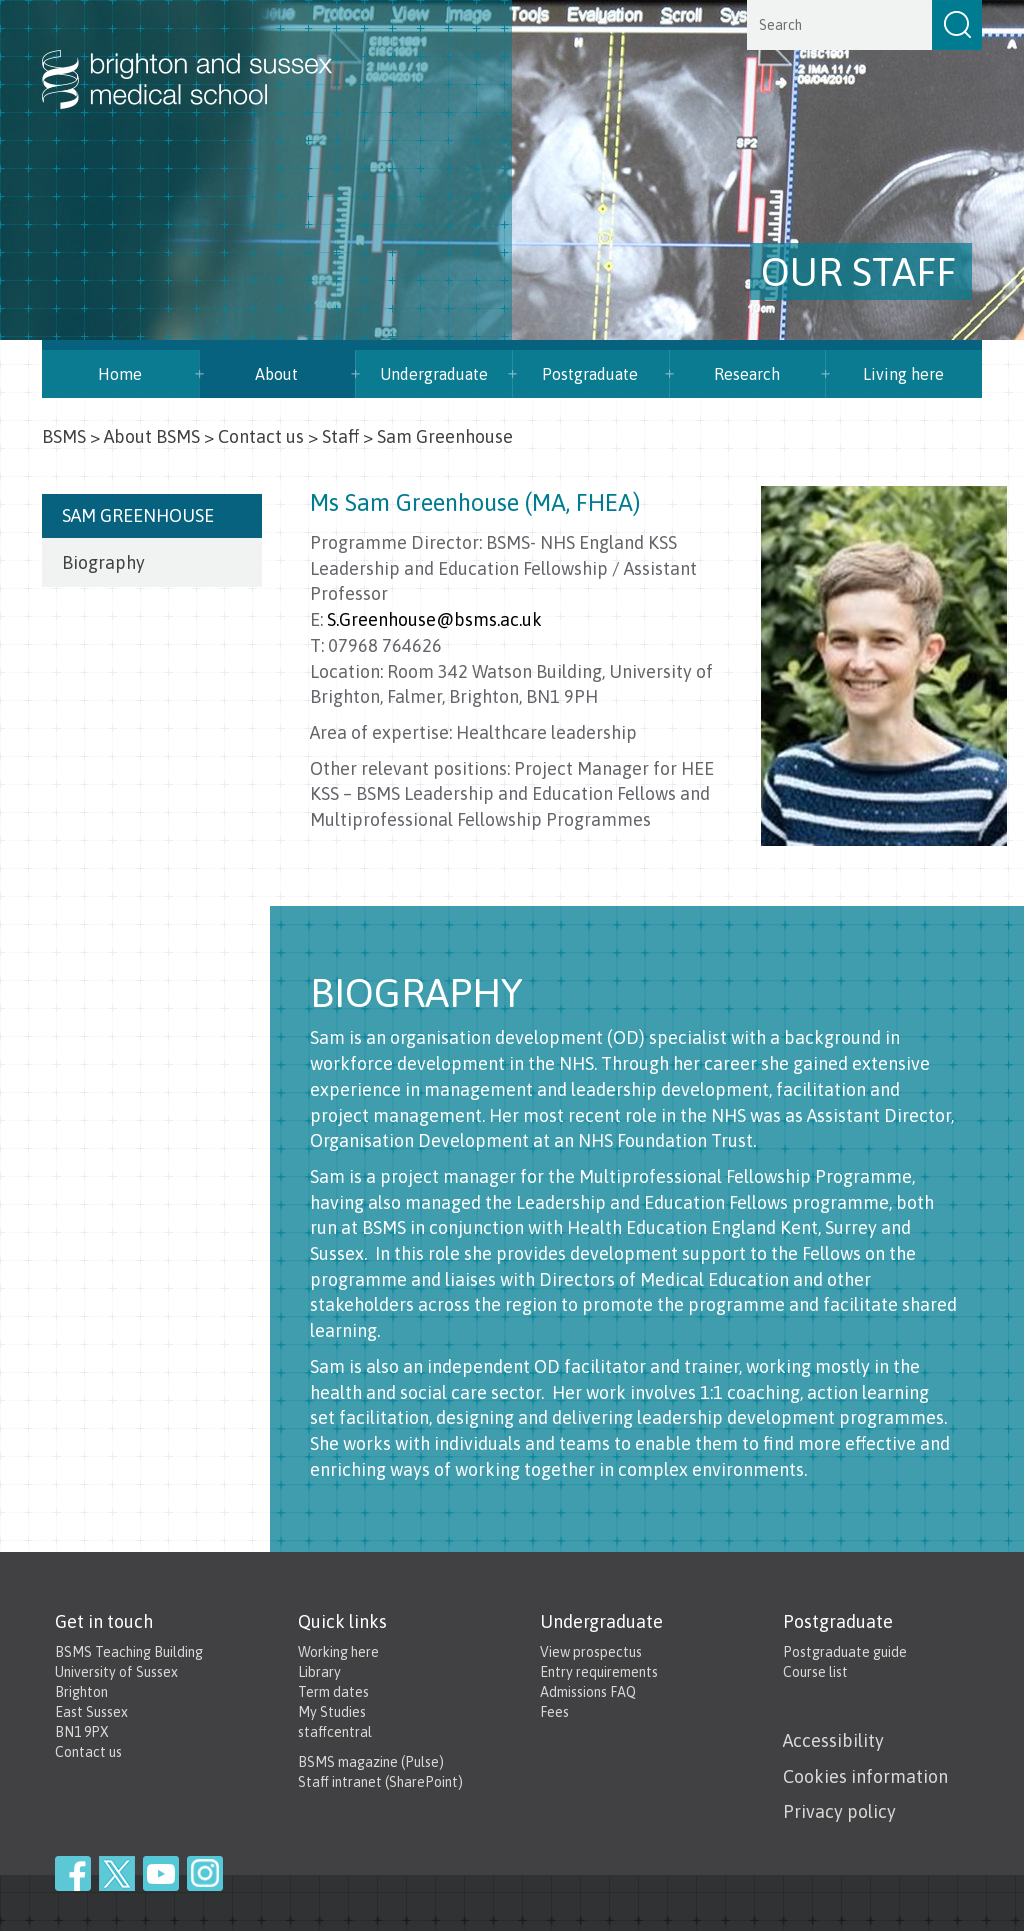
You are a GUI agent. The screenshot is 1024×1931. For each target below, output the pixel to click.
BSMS (64, 436)
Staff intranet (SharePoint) (380, 1782)
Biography (103, 562)
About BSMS (152, 436)
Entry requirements (599, 1672)
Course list (815, 1672)
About (276, 374)
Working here (338, 1652)
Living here (903, 374)
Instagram (205, 1873)
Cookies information (865, 1776)
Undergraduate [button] (434, 374)
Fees (554, 1712)
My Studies (332, 1712)
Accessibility (833, 1740)
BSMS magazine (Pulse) (371, 1762)
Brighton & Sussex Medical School (207, 58)
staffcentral (335, 1732)
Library (319, 1672)
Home (120, 374)
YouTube (161, 1873)
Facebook (73, 1873)
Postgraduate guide (845, 1652)
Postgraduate (590, 374)
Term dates (333, 1692)
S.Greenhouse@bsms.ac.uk (434, 619)
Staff (340, 436)
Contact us (261, 436)
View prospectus (591, 1652)
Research (747, 374)
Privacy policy (839, 1811)
